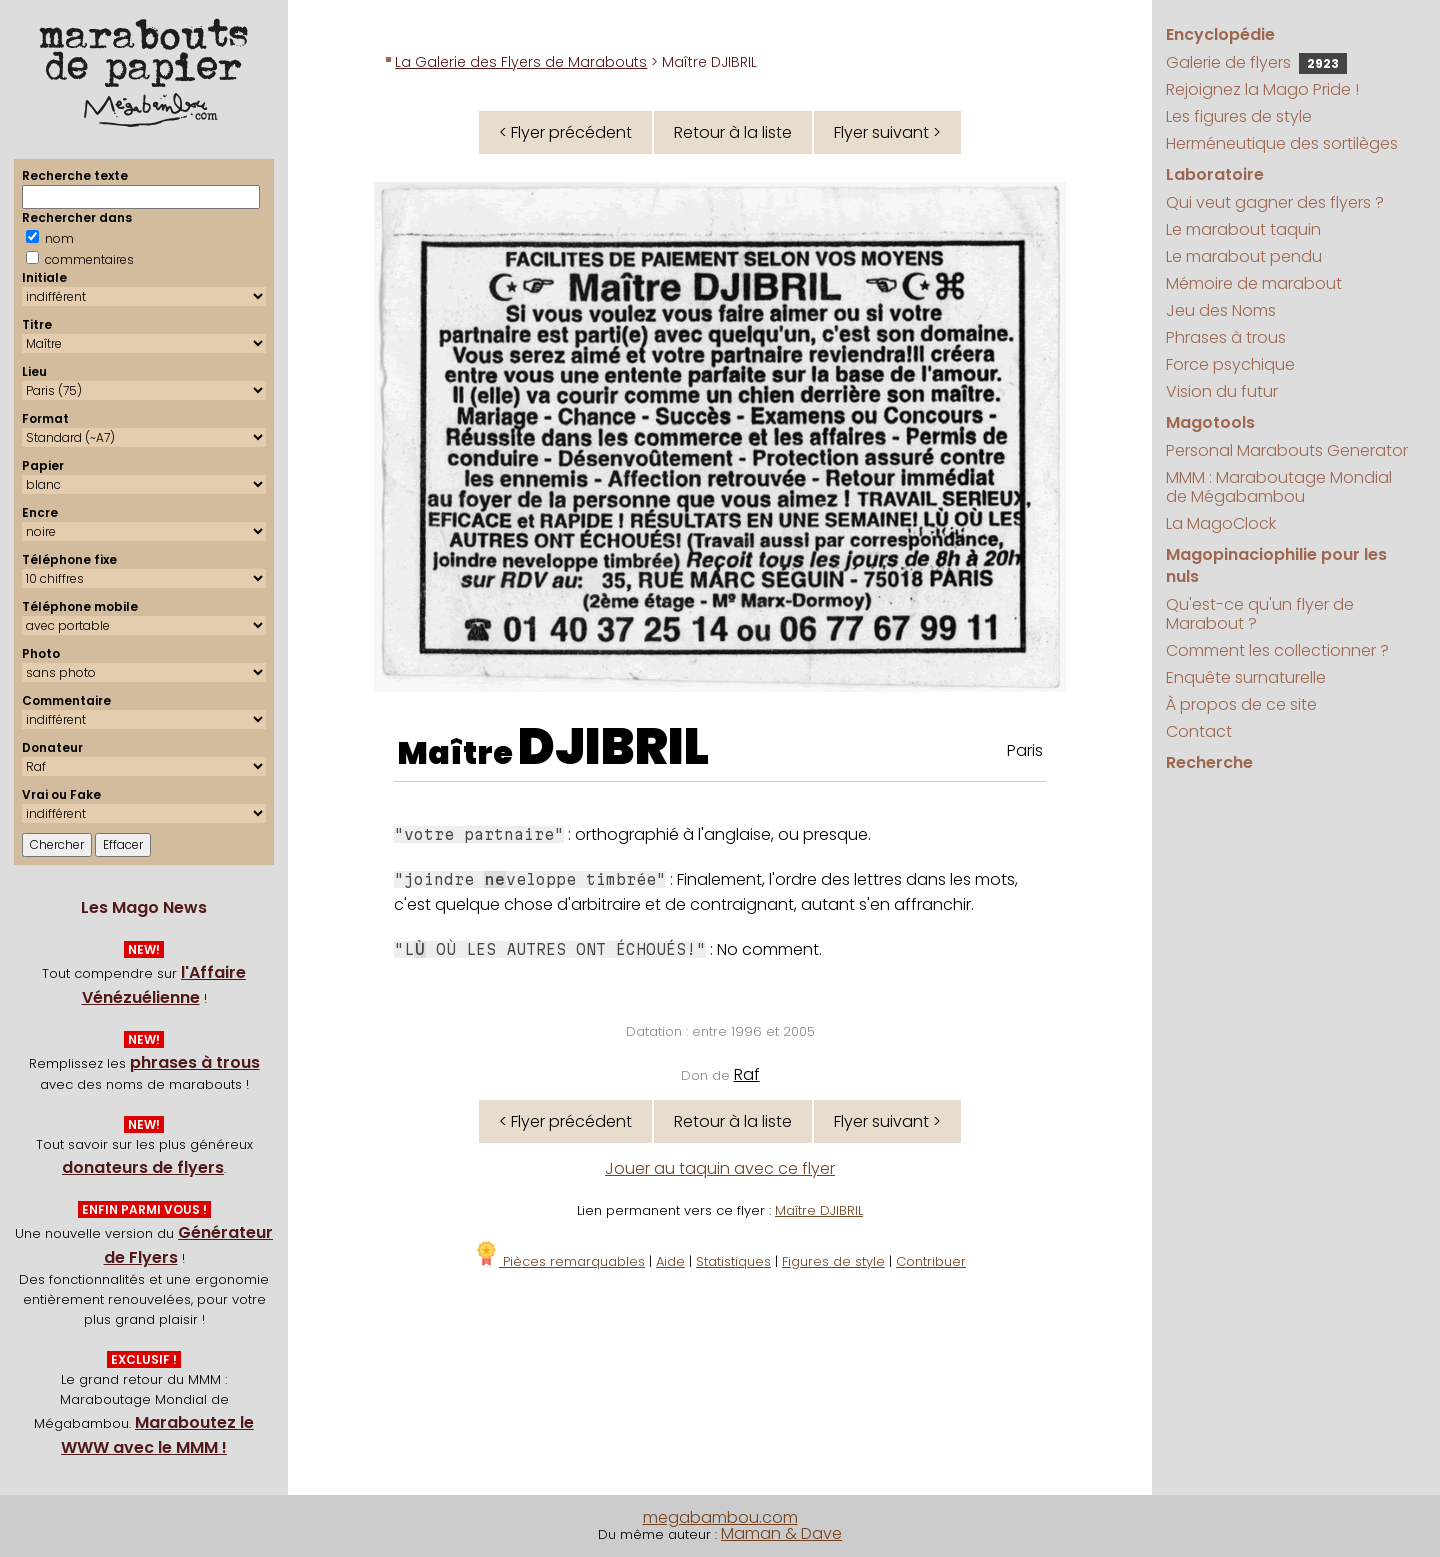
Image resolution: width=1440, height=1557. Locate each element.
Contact (1199, 731)
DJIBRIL (613, 747)
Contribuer (931, 1261)
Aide (670, 1261)
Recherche (1209, 762)
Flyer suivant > (887, 132)
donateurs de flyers (143, 1167)
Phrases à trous (1226, 337)
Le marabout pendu (1244, 256)
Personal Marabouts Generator (1287, 450)
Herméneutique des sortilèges (1282, 143)
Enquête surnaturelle (1246, 677)
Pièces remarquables (559, 1261)
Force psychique (1230, 364)
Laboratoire (1215, 174)
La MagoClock (1221, 523)
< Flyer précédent (565, 132)
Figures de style (833, 1261)
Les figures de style (1239, 116)
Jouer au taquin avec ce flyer (720, 1168)
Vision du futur (1222, 391)
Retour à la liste (733, 132)
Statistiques (733, 1261)
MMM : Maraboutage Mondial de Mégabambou (1279, 487)
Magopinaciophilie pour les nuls (1276, 565)
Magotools (1210, 422)
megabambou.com (720, 1517)
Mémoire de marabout (1254, 283)
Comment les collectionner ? (1277, 650)
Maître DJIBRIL (819, 1210)
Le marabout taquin (1243, 229)
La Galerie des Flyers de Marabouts (521, 62)
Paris (1025, 750)
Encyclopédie (1220, 34)
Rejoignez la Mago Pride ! (1262, 89)
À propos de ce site (1241, 704)
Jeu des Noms (1221, 310)
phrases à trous (195, 1062)
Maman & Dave (781, 1533)
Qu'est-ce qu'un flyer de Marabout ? (1260, 614)
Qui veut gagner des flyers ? (1275, 202)
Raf (747, 1074)
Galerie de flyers (1256, 62)
